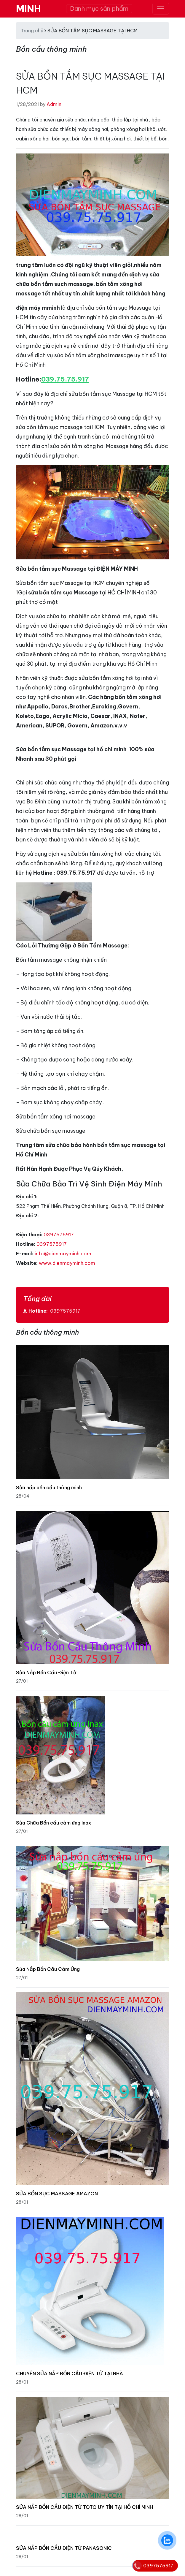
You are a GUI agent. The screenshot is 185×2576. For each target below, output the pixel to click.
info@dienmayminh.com (63, 1254)
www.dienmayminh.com (67, 1263)
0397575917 (59, 1235)
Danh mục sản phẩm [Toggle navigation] (99, 8)
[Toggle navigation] (160, 9)
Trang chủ (32, 31)
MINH (28, 9)
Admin (54, 104)
